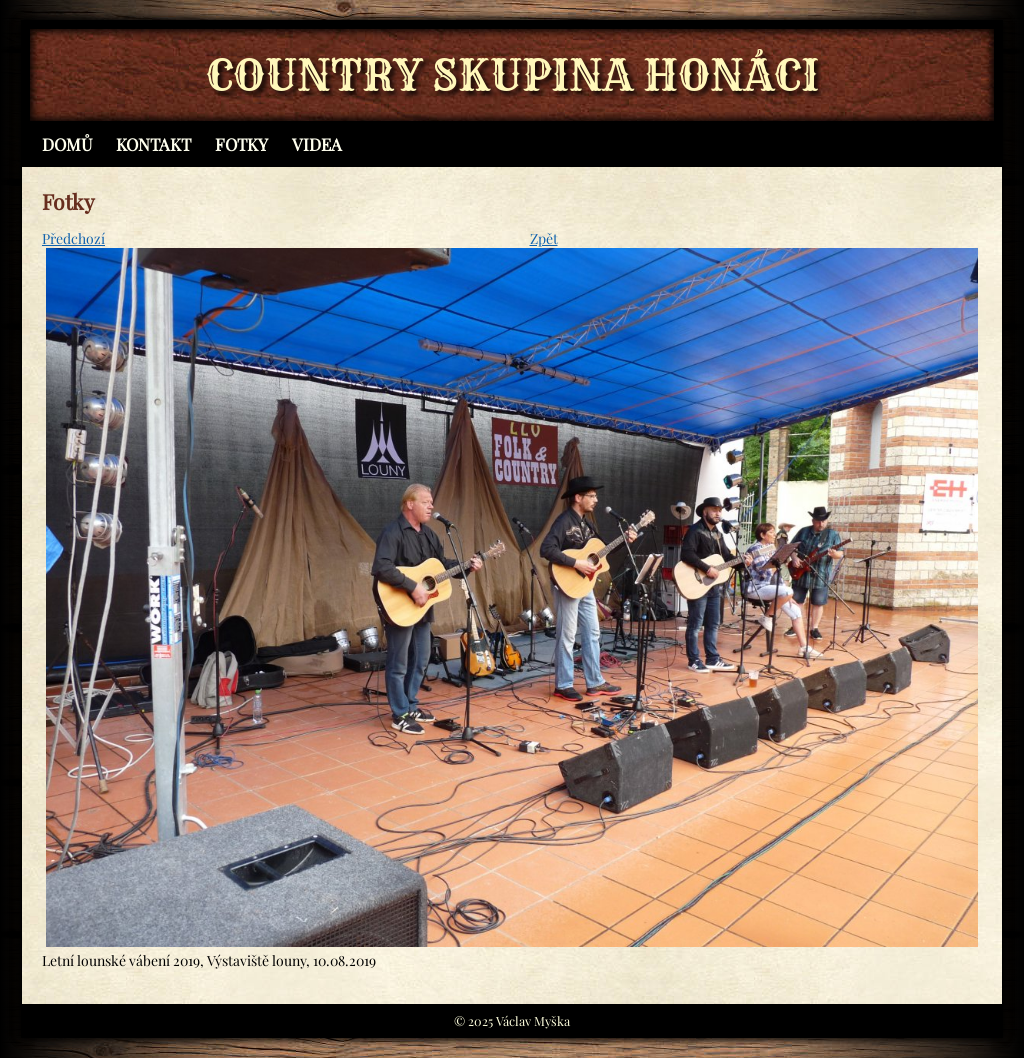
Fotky (241, 144)
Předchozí (73, 238)
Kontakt (153, 144)
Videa (317, 144)
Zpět (544, 238)
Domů (67, 144)
